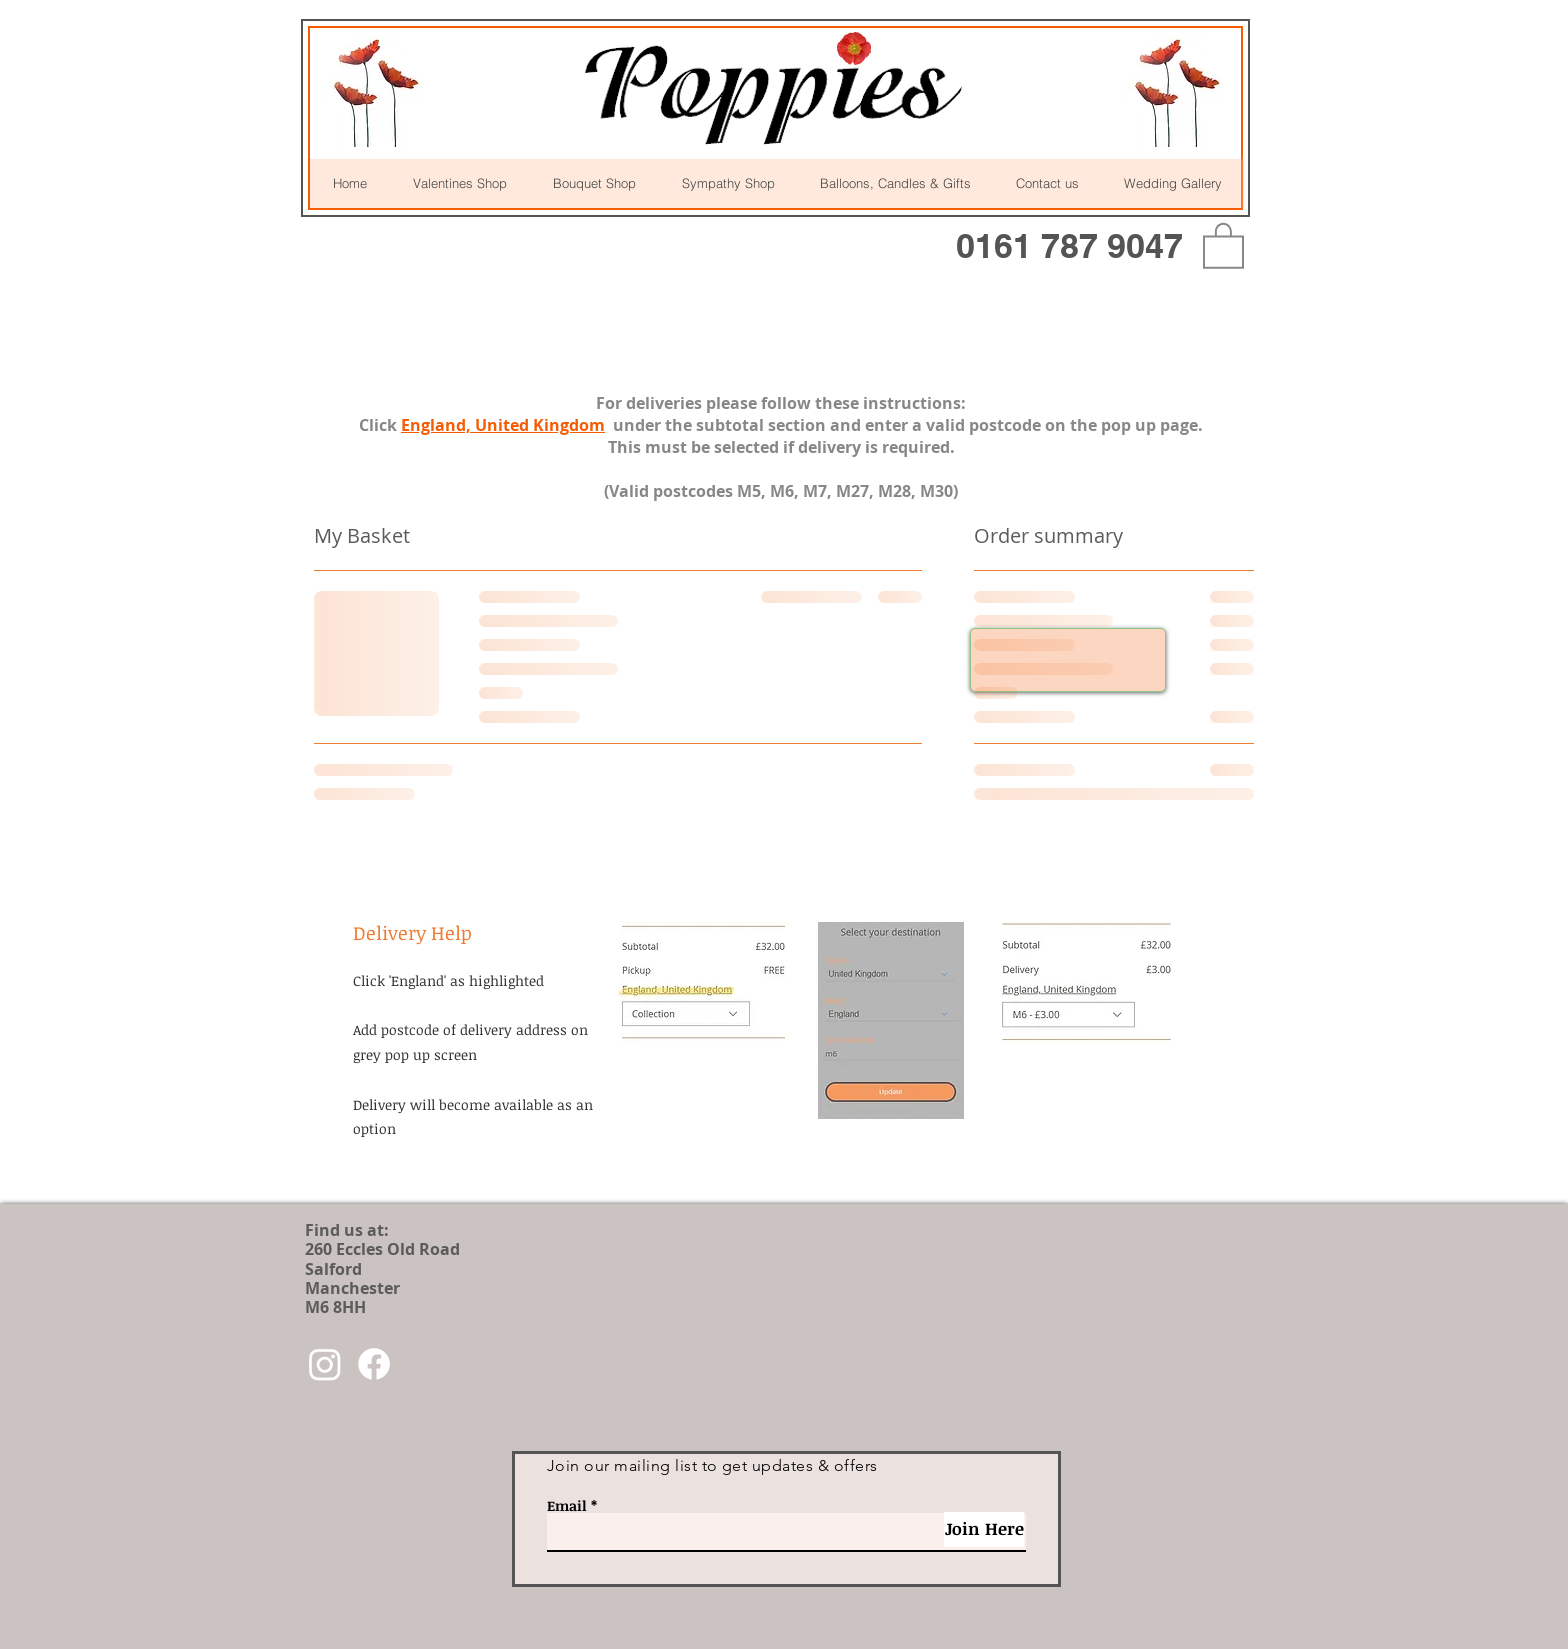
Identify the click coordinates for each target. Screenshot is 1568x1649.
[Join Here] (984, 1529)
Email (567, 1506)
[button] (1223, 244)
